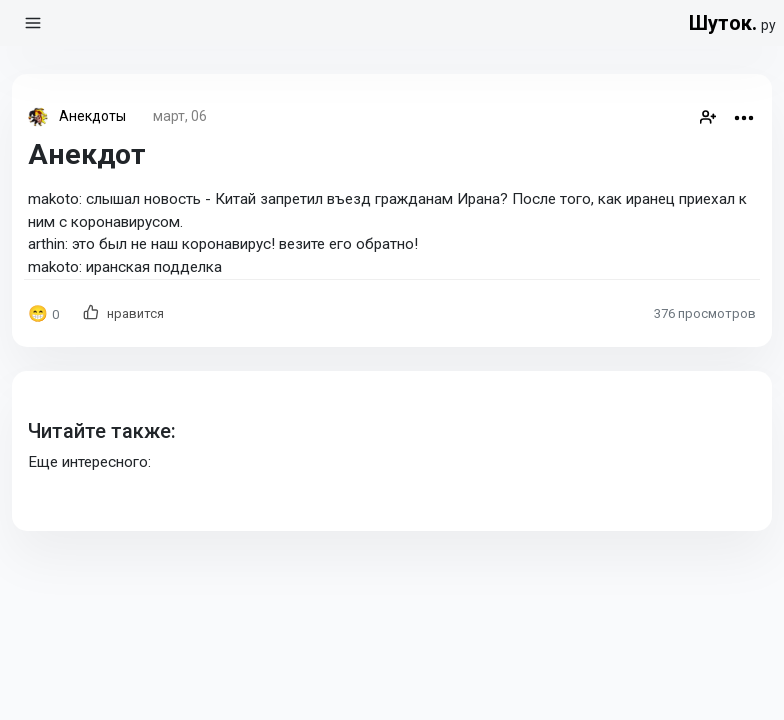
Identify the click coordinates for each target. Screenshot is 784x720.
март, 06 (180, 116)
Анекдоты (92, 116)
